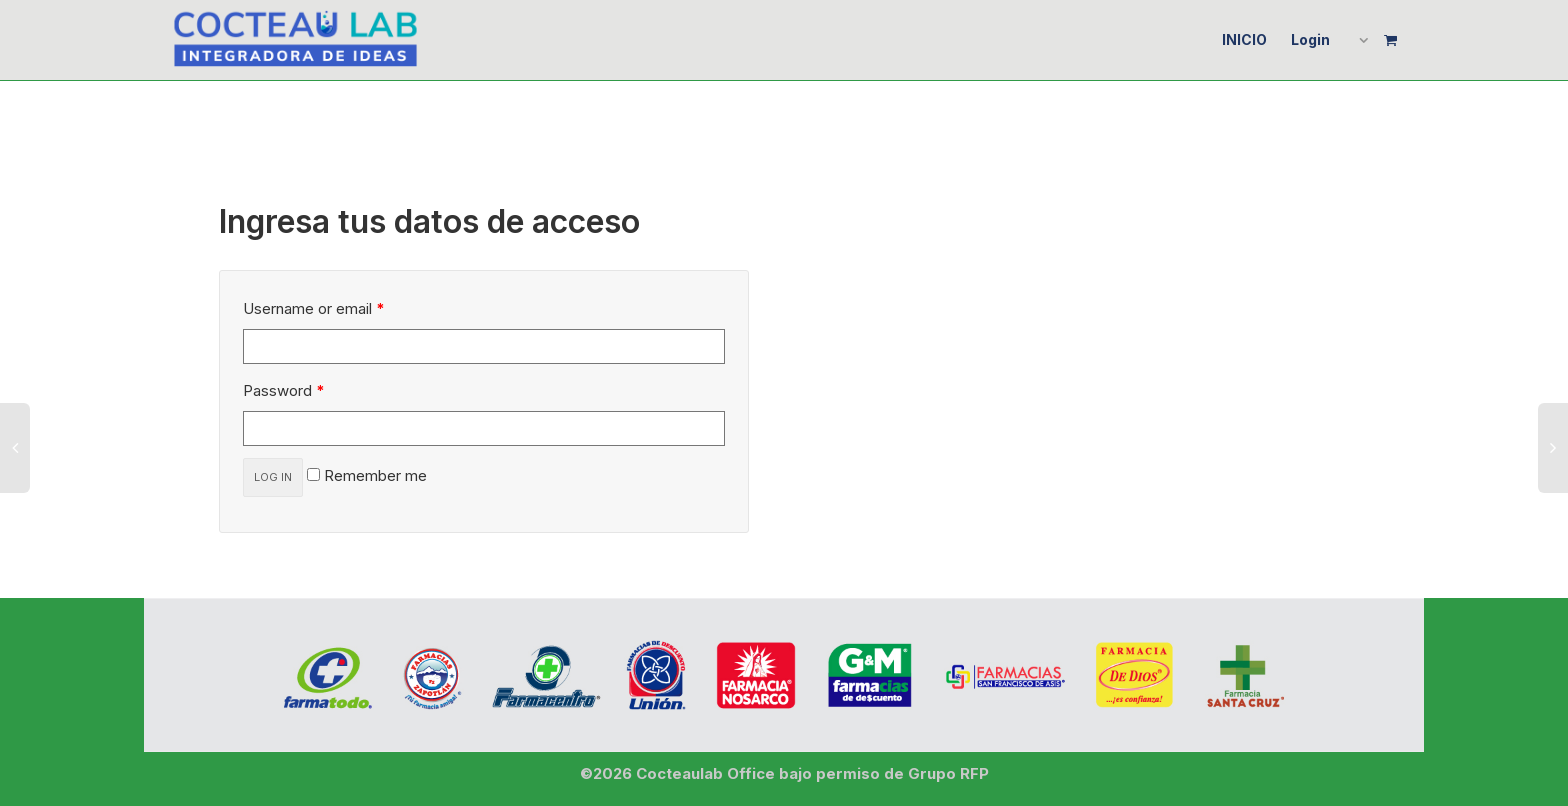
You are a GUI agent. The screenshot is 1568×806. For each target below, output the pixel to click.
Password (284, 390)
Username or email (314, 308)
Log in (273, 477)
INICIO (1244, 39)
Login (1310, 39)
